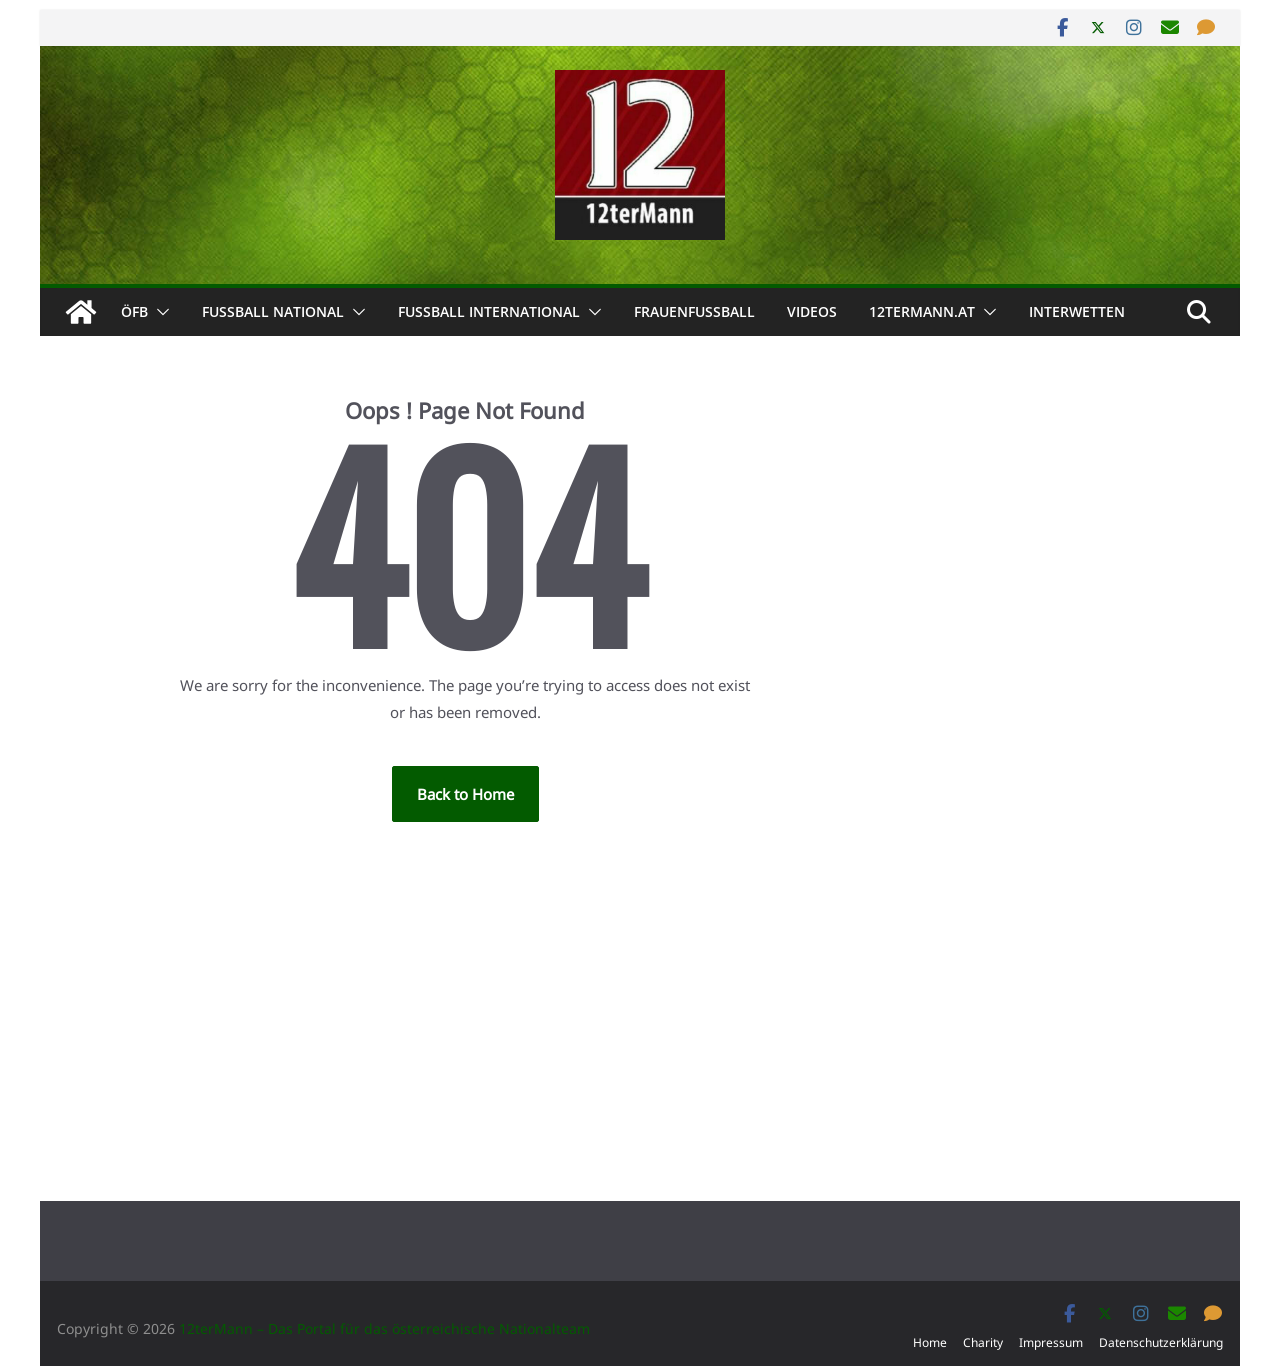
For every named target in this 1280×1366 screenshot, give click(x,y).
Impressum (1051, 1342)
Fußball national (273, 311)
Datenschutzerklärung (1161, 1342)
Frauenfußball (694, 311)
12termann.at (922, 311)
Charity (983, 1342)
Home (930, 1342)
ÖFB (134, 311)
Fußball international (489, 311)
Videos (812, 311)
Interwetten (1077, 311)
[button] (159, 312)
